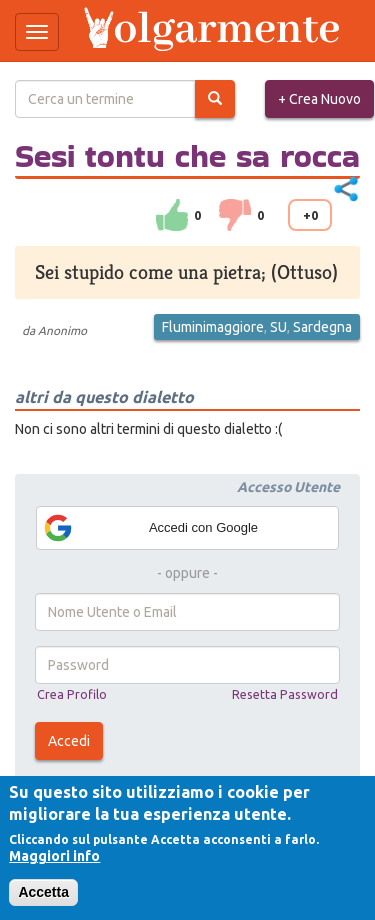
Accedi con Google (150, 528)
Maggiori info (54, 856)
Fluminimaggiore (213, 327)
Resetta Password (285, 694)
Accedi (69, 741)
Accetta (43, 892)
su (172, 215)
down (235, 215)
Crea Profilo (72, 694)
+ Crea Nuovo (319, 99)
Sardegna (322, 327)
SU (278, 327)
